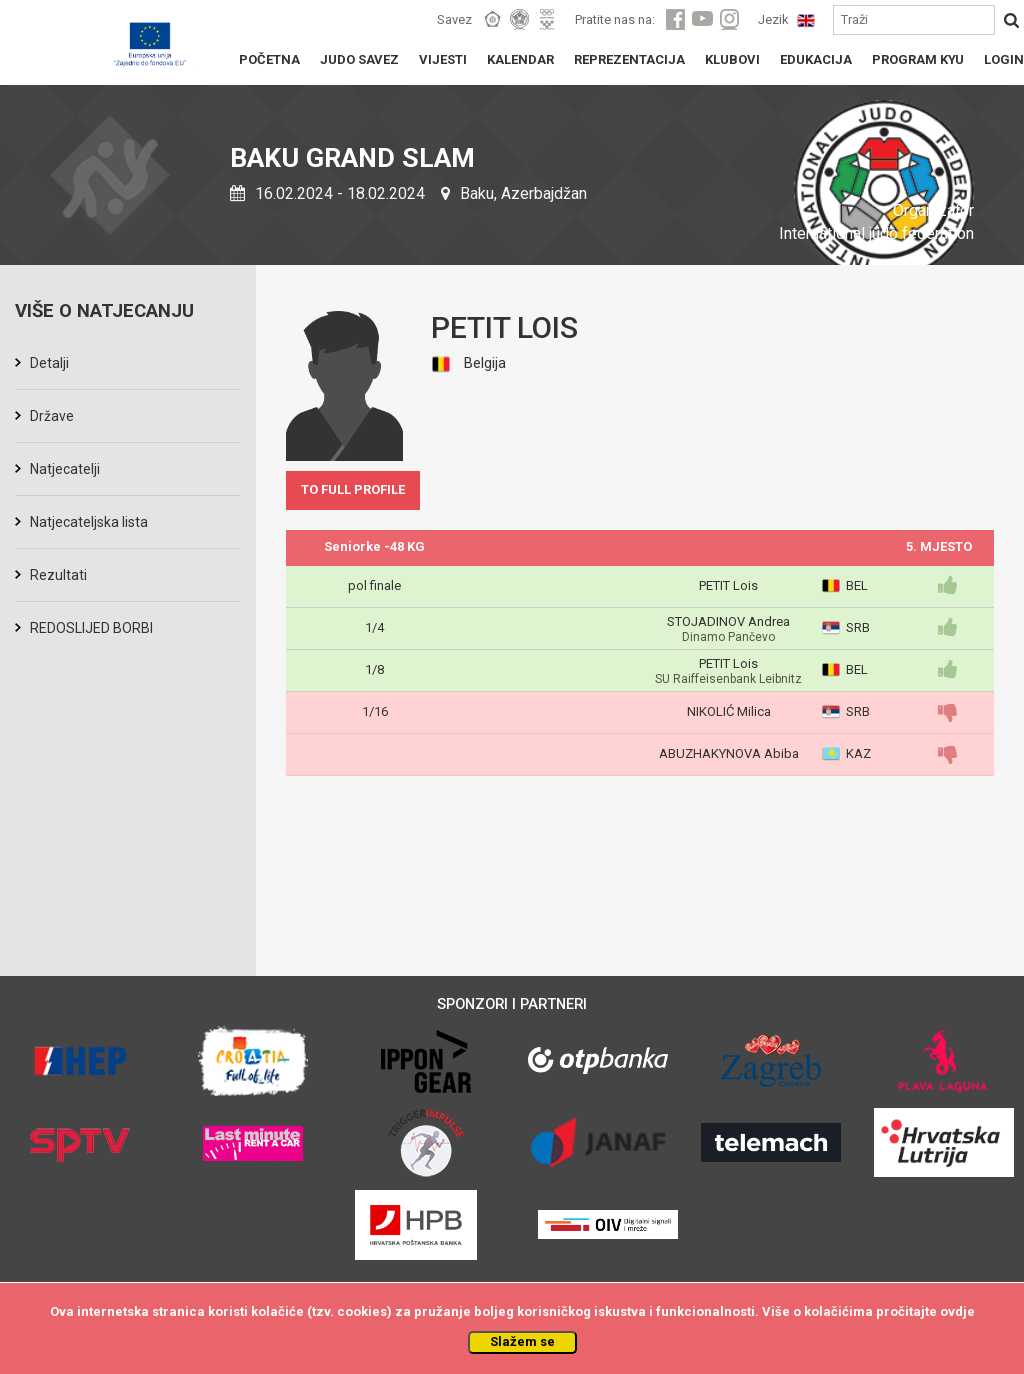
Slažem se (522, 1341)
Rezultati (58, 575)
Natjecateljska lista (89, 522)
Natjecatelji (65, 469)
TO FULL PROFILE (353, 489)
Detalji (49, 363)
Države (52, 416)
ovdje (957, 1311)
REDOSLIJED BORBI (91, 628)
